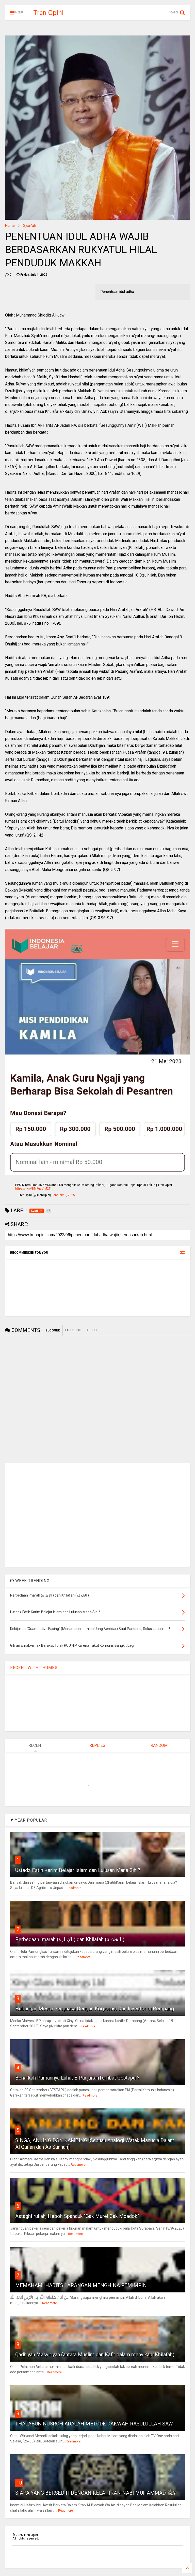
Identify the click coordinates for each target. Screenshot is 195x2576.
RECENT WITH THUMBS (34, 1667)
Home (10, 226)
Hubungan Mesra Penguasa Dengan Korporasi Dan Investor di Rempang (94, 2009)
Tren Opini (48, 12)
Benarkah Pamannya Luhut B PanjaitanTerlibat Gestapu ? (77, 2078)
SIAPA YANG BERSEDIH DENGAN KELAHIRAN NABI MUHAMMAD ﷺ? (95, 2493)
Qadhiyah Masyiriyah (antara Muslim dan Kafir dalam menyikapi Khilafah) (94, 2354)
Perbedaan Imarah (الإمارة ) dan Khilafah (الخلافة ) (69, 1939)
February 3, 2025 (63, 1195)
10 (19, 2483)
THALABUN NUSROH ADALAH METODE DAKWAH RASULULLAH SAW (94, 2424)
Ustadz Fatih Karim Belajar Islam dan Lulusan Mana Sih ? (77, 1870)
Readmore (74, 1888)
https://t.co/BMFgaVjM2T (33, 1188)
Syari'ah (29, 226)
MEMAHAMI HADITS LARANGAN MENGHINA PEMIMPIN (81, 2285)
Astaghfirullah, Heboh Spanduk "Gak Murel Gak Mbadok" (77, 2216)
